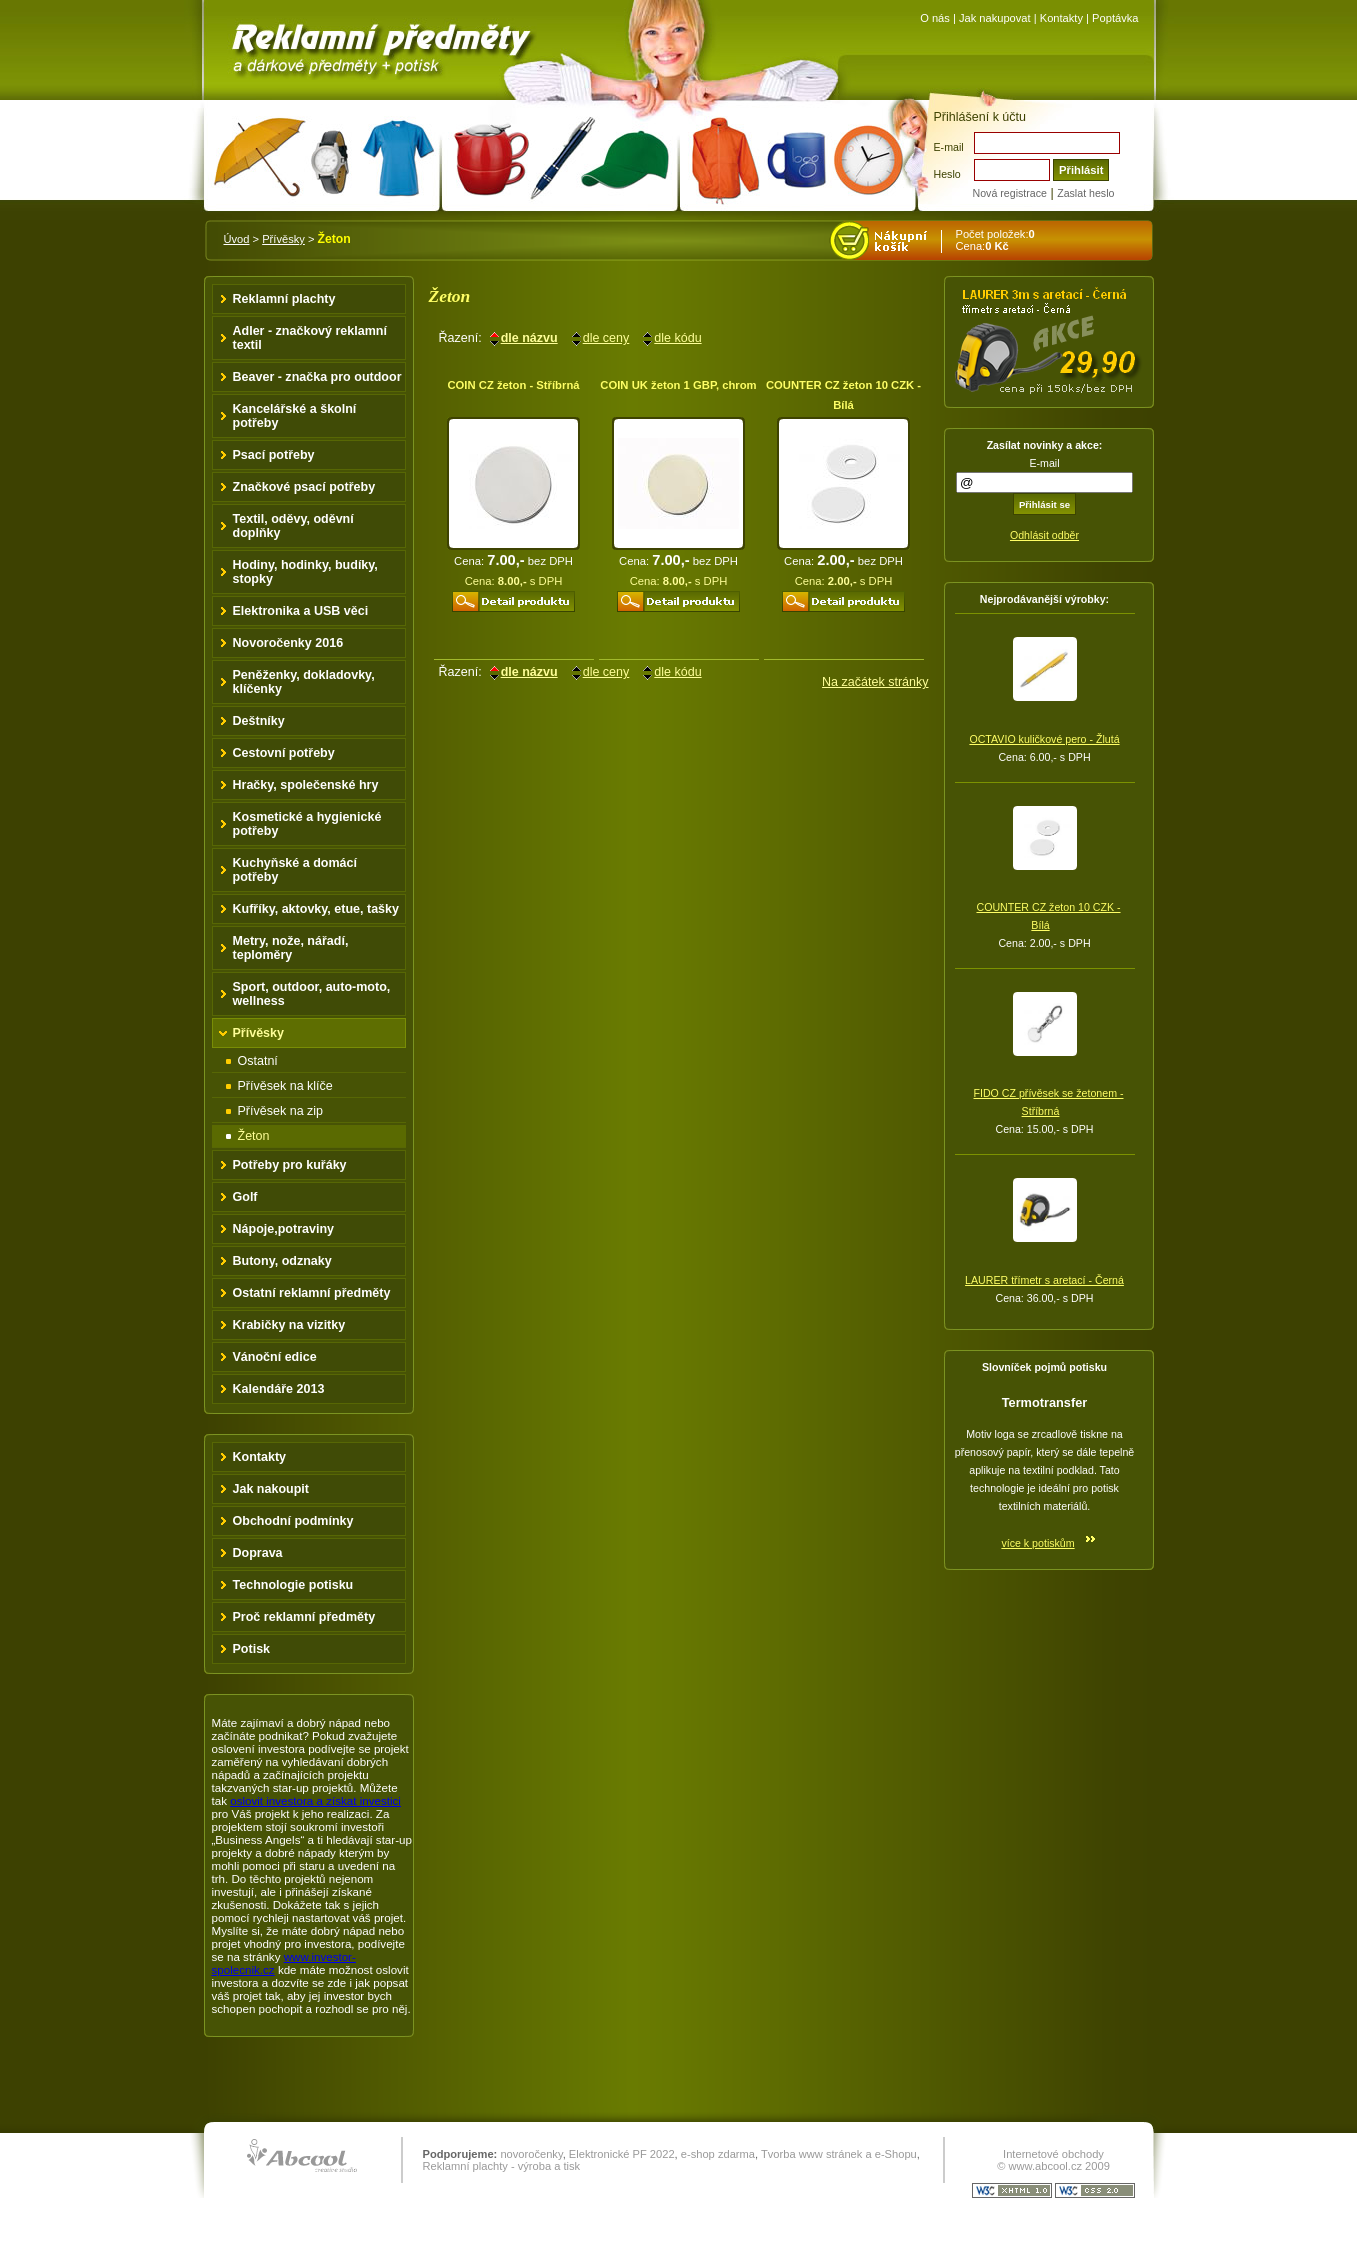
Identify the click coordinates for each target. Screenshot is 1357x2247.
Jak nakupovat (995, 18)
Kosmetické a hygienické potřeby (307, 824)
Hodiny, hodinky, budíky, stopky (305, 572)
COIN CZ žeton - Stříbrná (513, 385)
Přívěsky (283, 239)
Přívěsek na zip (281, 1111)
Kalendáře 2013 (279, 1389)
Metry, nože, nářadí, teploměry (291, 948)
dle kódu (677, 338)
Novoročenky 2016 (288, 643)
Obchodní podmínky (293, 1521)
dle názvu (529, 338)
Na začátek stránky (875, 682)
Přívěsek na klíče (285, 1086)
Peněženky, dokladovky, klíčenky (304, 682)
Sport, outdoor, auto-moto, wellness (312, 994)
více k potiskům (1037, 1543)
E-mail (949, 147)
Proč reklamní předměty (304, 1617)
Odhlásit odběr (1044, 535)
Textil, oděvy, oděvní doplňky (293, 526)
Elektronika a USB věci (301, 611)
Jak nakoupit (271, 1489)
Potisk (252, 1649)
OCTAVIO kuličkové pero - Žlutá (1044, 739)
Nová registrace (1010, 193)
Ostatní (258, 1061)
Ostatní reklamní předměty (312, 1293)
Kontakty (1061, 18)
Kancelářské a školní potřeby (295, 416)
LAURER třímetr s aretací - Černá (1044, 1280)
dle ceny (606, 338)
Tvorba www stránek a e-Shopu (839, 2154)
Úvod (237, 239)
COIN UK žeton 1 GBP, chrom (678, 385)
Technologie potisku (293, 1585)
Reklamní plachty (284, 299)
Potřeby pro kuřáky (290, 1165)
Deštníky (259, 721)
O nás (935, 18)
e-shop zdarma (718, 2154)
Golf (245, 1197)
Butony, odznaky (282, 1261)
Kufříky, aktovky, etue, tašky (316, 909)
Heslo (947, 174)
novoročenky (531, 2154)
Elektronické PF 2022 (622, 2154)
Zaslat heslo (1085, 193)
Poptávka (1115, 18)
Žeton (254, 1136)
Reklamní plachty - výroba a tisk (502, 2166)
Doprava (258, 1553)
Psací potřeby (274, 455)
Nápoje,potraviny (284, 1229)
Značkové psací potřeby (304, 487)
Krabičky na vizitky (289, 1325)
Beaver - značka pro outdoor (317, 377)
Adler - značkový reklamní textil (310, 338)
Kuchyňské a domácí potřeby (295, 870)
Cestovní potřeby (284, 753)
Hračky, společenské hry (306, 785)
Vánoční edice (275, 1357)
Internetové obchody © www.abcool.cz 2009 (1053, 2160)
